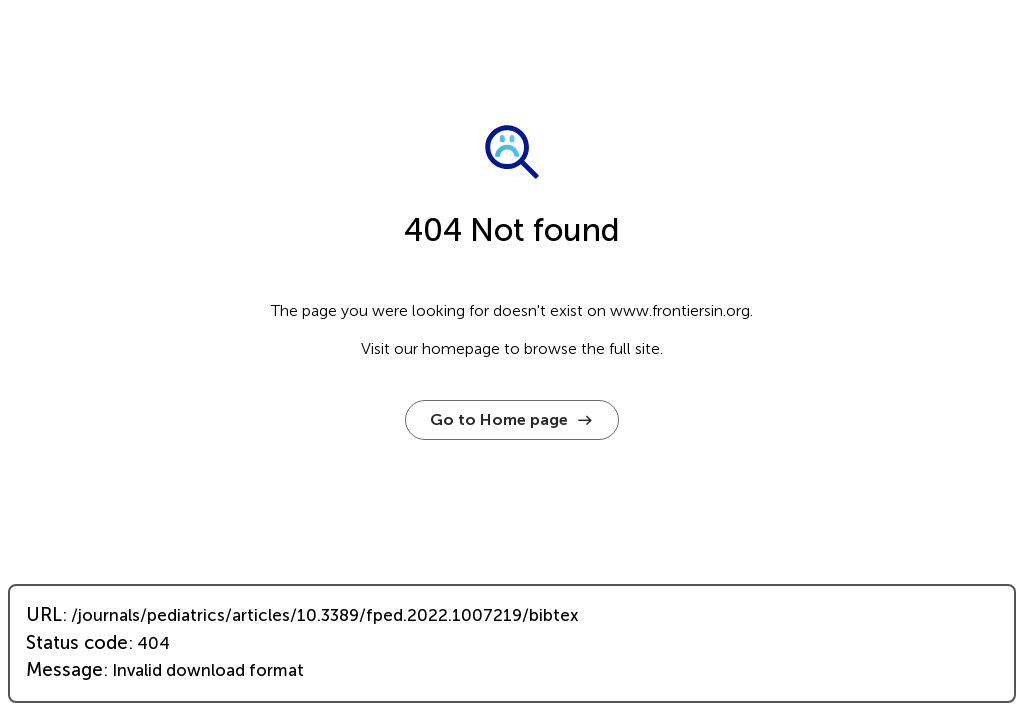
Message (64, 670)
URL (44, 615)
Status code (77, 643)
